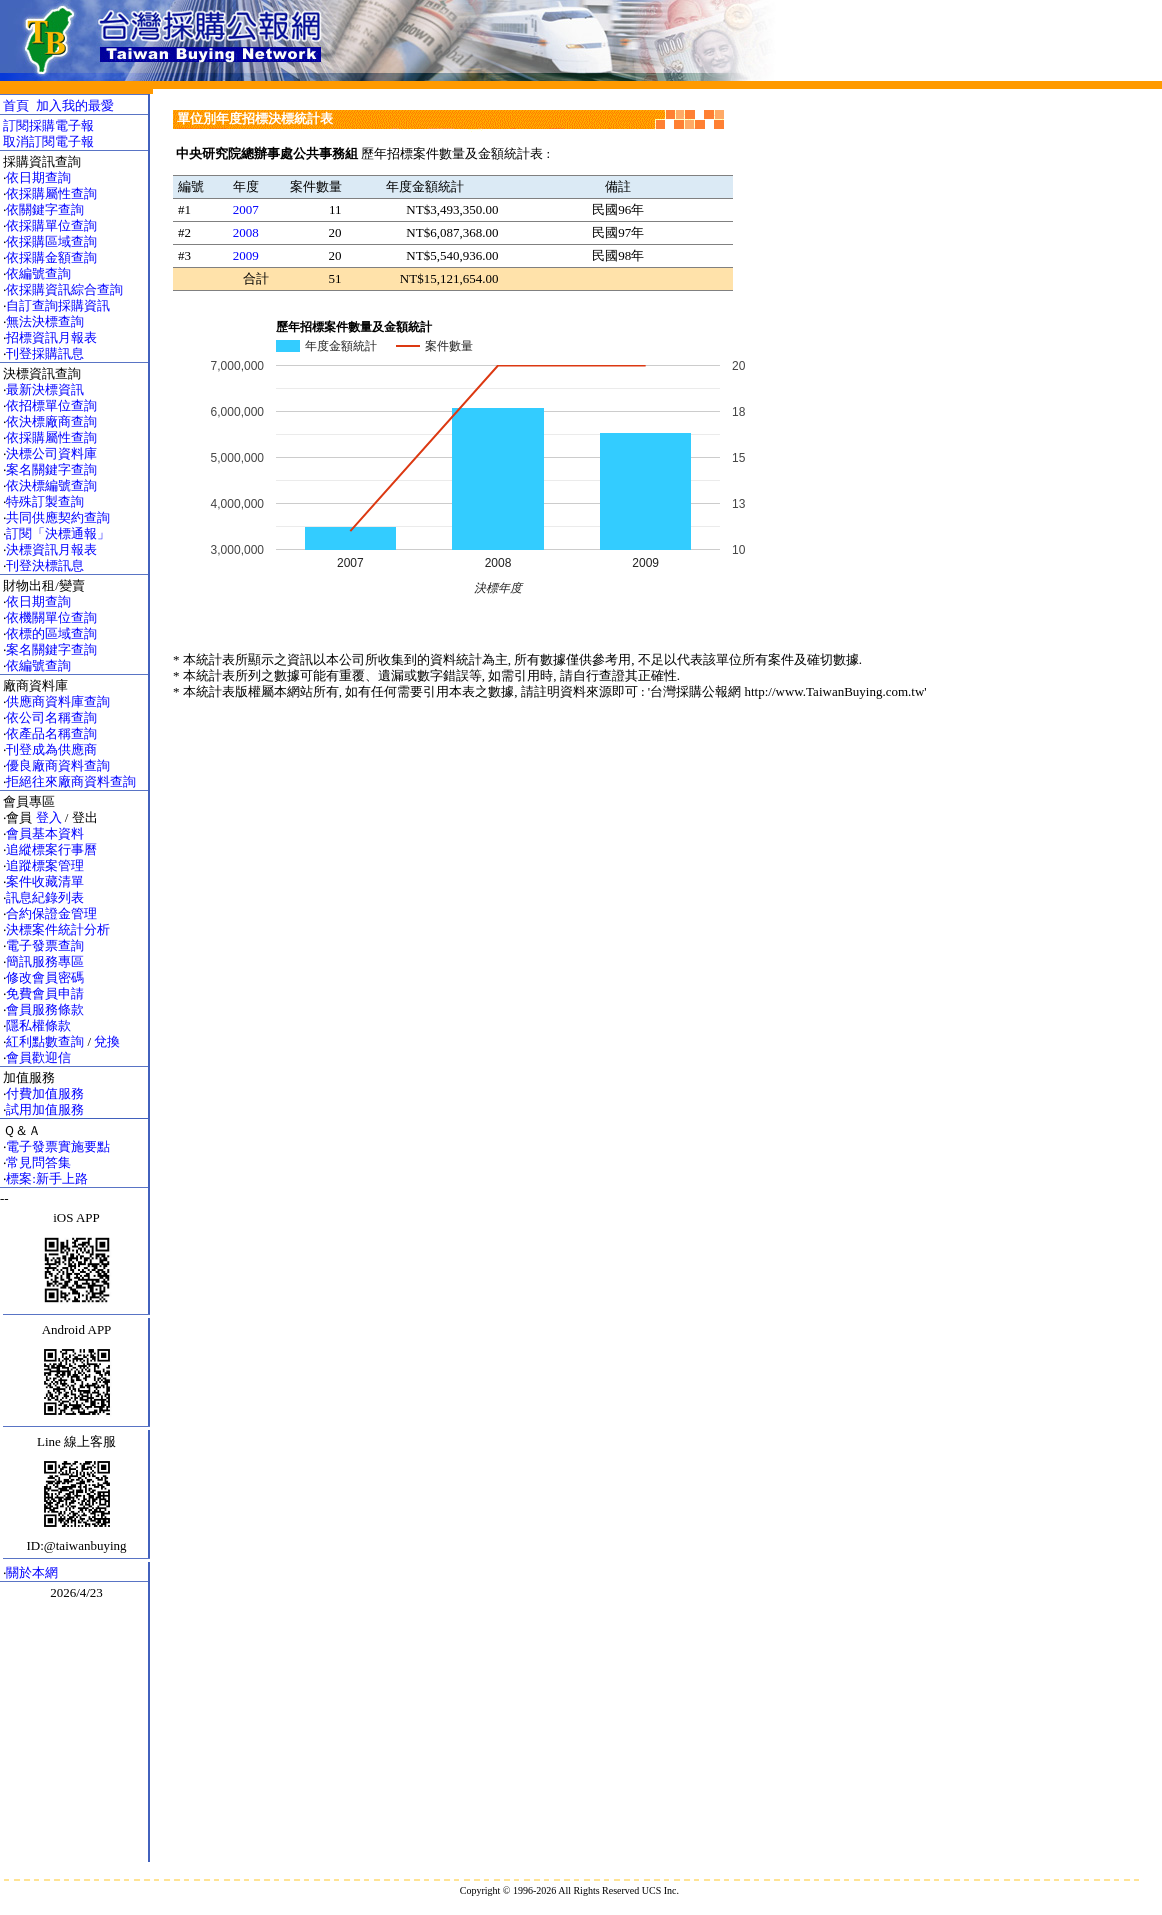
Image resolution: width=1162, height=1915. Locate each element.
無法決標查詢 (45, 321)
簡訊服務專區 (45, 961)
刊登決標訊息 (45, 565)
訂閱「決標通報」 (58, 533)
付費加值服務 (45, 1093)
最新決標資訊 (45, 389)
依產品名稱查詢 (51, 733)
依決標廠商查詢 (51, 421)
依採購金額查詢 (51, 257)
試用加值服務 (45, 1109)
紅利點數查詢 (45, 1041)
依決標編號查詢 (51, 485)
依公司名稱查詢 (51, 717)
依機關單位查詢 (51, 617)
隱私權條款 (38, 1025)
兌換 (107, 1041)
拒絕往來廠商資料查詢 (71, 781)
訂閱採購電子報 (48, 125)
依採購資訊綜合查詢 (64, 289)
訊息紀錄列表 (45, 897)
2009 (246, 255)
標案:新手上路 (47, 1178)
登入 (49, 817)
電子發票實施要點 (58, 1146)
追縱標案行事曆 (51, 849)
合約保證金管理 (51, 913)
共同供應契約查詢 (58, 517)
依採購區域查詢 (51, 241)
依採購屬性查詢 (51, 193)
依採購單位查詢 (51, 225)
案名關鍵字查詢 (51, 469)
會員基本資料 (45, 833)
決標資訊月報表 (51, 549)
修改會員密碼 (45, 977)
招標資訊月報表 (51, 337)
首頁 (16, 105)
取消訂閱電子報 (48, 141)
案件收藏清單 (45, 881)
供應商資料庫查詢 (58, 701)
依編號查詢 (38, 273)
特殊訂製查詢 (45, 501)
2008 (246, 232)
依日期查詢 (38, 177)
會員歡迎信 (38, 1057)
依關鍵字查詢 (45, 209)
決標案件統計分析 (58, 929)
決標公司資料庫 (51, 453)
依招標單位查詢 (51, 405)
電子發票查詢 (45, 945)
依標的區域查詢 (51, 633)
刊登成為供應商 (51, 749)
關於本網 (32, 1572)
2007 (246, 209)
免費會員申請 (45, 993)
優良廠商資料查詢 (58, 765)
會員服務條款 (45, 1009)
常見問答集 (38, 1162)
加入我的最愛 (75, 105)
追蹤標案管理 (45, 865)
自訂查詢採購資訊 (58, 305)
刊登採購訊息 (45, 353)
